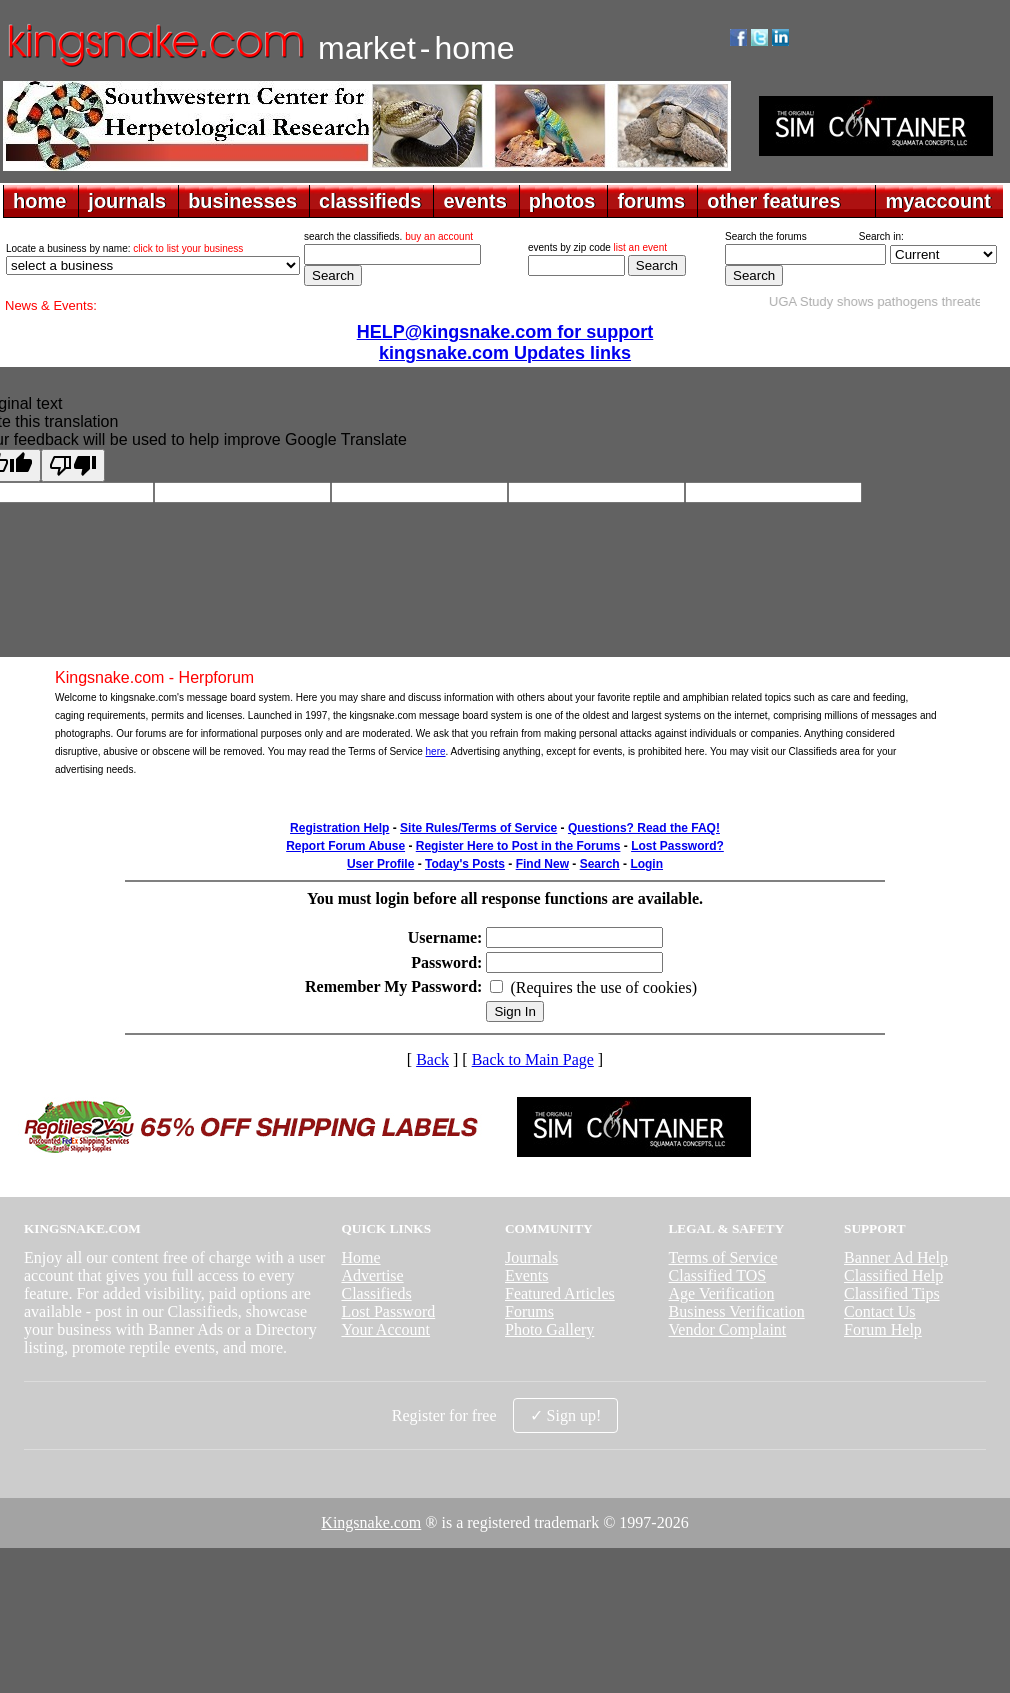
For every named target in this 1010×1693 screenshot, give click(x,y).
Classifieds (376, 1293)
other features (773, 201)
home (39, 201)
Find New (542, 864)
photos (562, 201)
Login (646, 864)
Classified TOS (718, 1275)
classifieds (370, 201)
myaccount (938, 201)
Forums (529, 1311)
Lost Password (388, 1311)
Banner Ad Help (896, 1257)
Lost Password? (677, 846)
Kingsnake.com (371, 1522)
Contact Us (880, 1311)
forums (651, 201)
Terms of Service (723, 1257)
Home (360, 1257)
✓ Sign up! (566, 1415)
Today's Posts (465, 864)
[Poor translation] (73, 465)
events (474, 201)
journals (127, 201)
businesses (242, 201)
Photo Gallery (549, 1329)
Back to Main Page (533, 1059)
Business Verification (737, 1311)
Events (527, 1275)
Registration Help (339, 828)
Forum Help (883, 1329)
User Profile (380, 864)
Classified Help (893, 1275)
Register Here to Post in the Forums (518, 846)
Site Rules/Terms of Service (478, 828)
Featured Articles (560, 1293)
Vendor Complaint (728, 1329)
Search (600, 864)
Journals (531, 1257)
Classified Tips (892, 1293)
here (436, 751)
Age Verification (722, 1293)
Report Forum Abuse (345, 846)
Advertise (372, 1275)
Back (432, 1059)
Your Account (385, 1329)
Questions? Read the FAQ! (644, 828)
